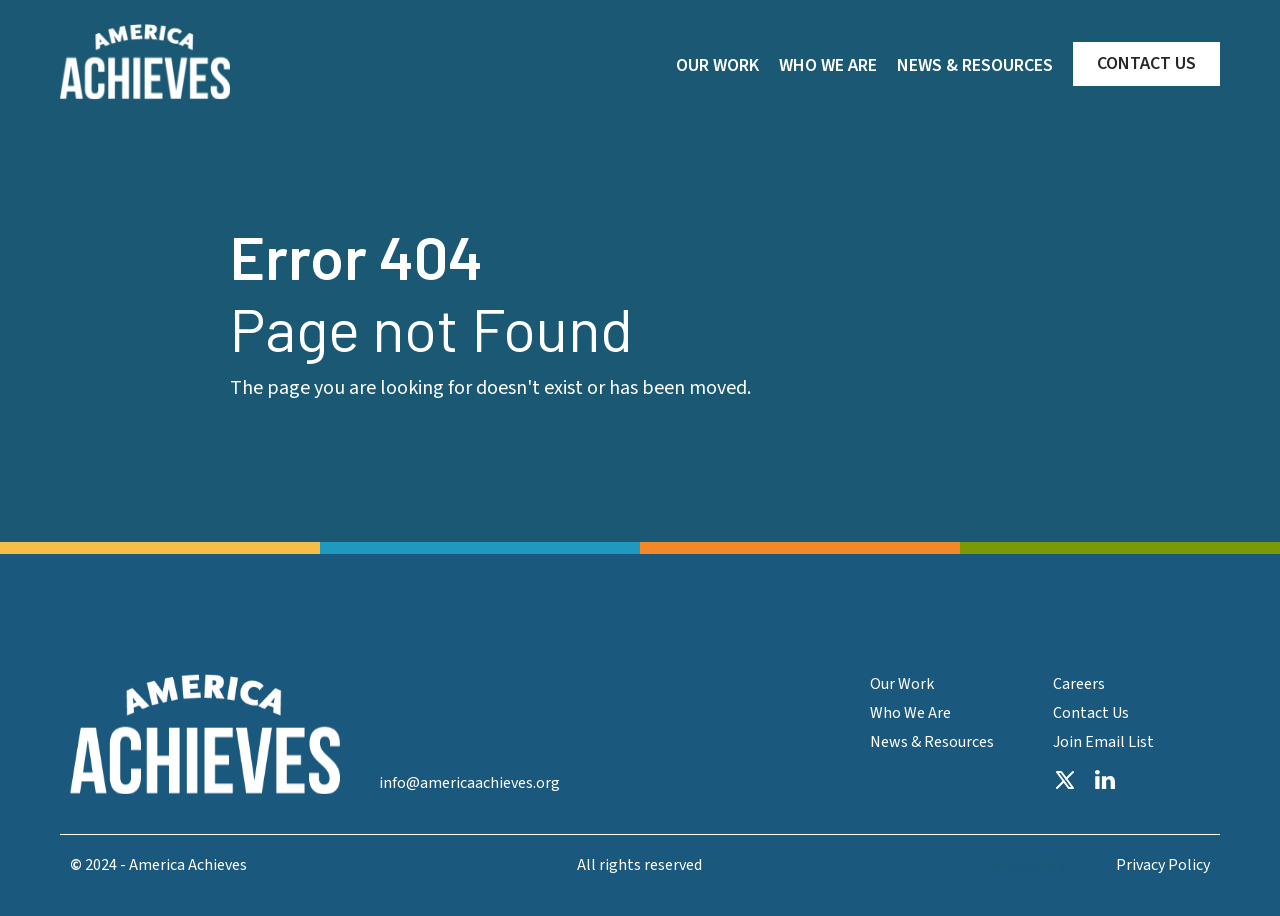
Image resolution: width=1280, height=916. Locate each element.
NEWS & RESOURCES (975, 65)
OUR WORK (717, 65)
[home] (145, 62)
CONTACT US (1146, 63)
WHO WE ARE (828, 65)
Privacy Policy (1163, 865)
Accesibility (1026, 865)
